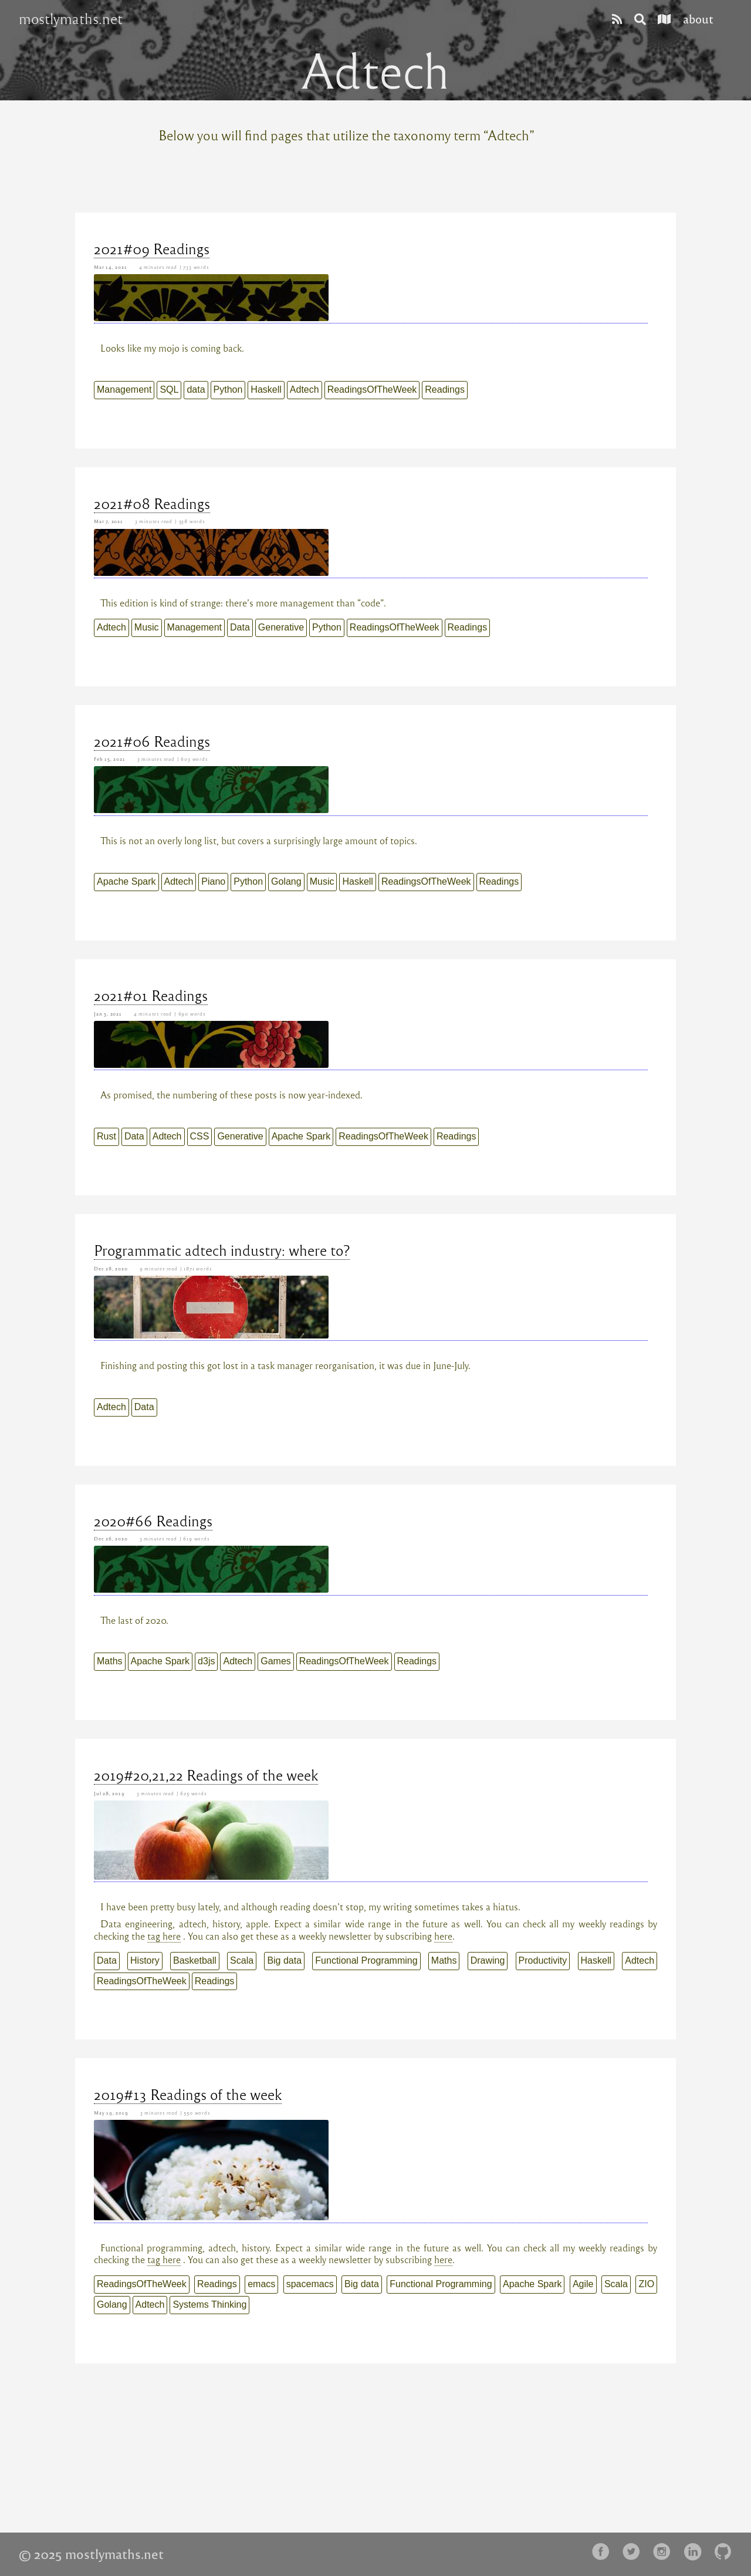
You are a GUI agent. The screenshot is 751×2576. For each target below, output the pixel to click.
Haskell (266, 390)
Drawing (488, 1960)
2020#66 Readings (153, 1520)
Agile (583, 2284)
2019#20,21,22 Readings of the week (206, 1774)
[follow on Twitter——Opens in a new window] (635, 2552)
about (698, 18)
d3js (206, 1661)
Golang (286, 881)
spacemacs (310, 2284)
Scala (241, 1960)
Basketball (194, 1960)
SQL (169, 390)
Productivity (543, 1960)
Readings (445, 390)
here (443, 1936)
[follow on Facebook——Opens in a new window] (604, 2552)
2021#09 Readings (151, 248)
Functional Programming (366, 1960)
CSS (199, 1136)
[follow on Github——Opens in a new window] (726, 2552)
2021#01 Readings (151, 995)
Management (124, 390)
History (145, 1960)
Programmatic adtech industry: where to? (222, 1249)
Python (228, 390)
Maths (110, 1661)
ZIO (646, 2284)
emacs (261, 2284)
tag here (164, 1936)
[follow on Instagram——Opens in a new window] (665, 2552)
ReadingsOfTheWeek (372, 390)
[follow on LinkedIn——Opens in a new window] (696, 2552)
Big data (284, 1960)
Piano (213, 881)
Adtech (304, 390)
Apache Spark (126, 881)
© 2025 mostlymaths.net (91, 2553)
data (196, 390)
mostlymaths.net (71, 19)
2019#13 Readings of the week (188, 2094)
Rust (106, 1136)
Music (146, 627)
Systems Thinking (209, 2304)
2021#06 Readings (152, 740)
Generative (281, 627)
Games (276, 1661)
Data (240, 627)
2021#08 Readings (152, 503)
